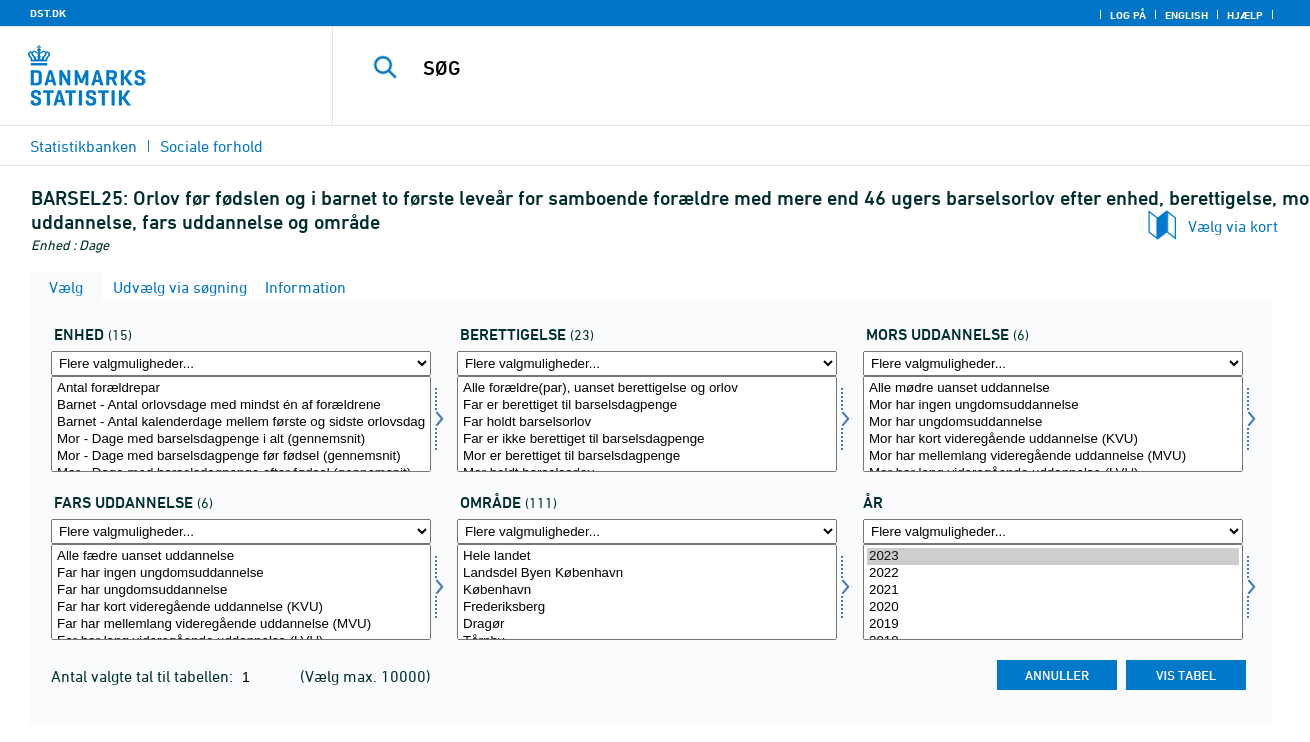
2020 (1053, 607)
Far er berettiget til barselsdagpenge (647, 405)
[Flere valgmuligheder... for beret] (647, 363)
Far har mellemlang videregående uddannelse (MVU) (241, 624)
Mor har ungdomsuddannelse (1053, 422)
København (647, 590)
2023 (1053, 556)
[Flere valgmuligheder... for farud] (241, 531)
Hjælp (1245, 15)
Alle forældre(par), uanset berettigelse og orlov (647, 388)
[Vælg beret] (647, 424)
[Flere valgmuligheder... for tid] (1053, 531)
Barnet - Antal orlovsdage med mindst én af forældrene (241, 405)
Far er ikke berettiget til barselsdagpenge (647, 439)
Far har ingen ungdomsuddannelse (241, 573)
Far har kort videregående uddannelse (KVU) (241, 607)
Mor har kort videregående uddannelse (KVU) (1053, 439)
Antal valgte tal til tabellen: (144, 676)
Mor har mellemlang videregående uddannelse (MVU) (1053, 456)
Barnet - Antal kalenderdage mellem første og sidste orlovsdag (241, 422)
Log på (1128, 15)
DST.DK (48, 13)
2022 (1053, 573)
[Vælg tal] (241, 424)
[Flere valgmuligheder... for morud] (1053, 363)
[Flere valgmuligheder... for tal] (241, 363)
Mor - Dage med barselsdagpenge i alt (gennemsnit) (241, 439)
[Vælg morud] (1053, 424)
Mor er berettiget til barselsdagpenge (647, 456)
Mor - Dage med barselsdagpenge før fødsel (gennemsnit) (241, 456)
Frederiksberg (647, 607)
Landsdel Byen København (647, 573)
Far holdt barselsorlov (647, 422)
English (1186, 15)
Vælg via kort (1233, 226)
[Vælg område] (647, 592)
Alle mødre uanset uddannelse (1053, 388)
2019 (1053, 624)
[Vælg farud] (241, 592)
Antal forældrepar (241, 388)
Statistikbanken (83, 146)
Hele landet (647, 556)
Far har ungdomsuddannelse (241, 590)
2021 (1053, 590)
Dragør (647, 624)
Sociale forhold (211, 146)
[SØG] (800, 68)
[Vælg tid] (1053, 592)
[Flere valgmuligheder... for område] (647, 531)
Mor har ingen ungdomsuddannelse (1053, 405)
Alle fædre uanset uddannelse (241, 556)
